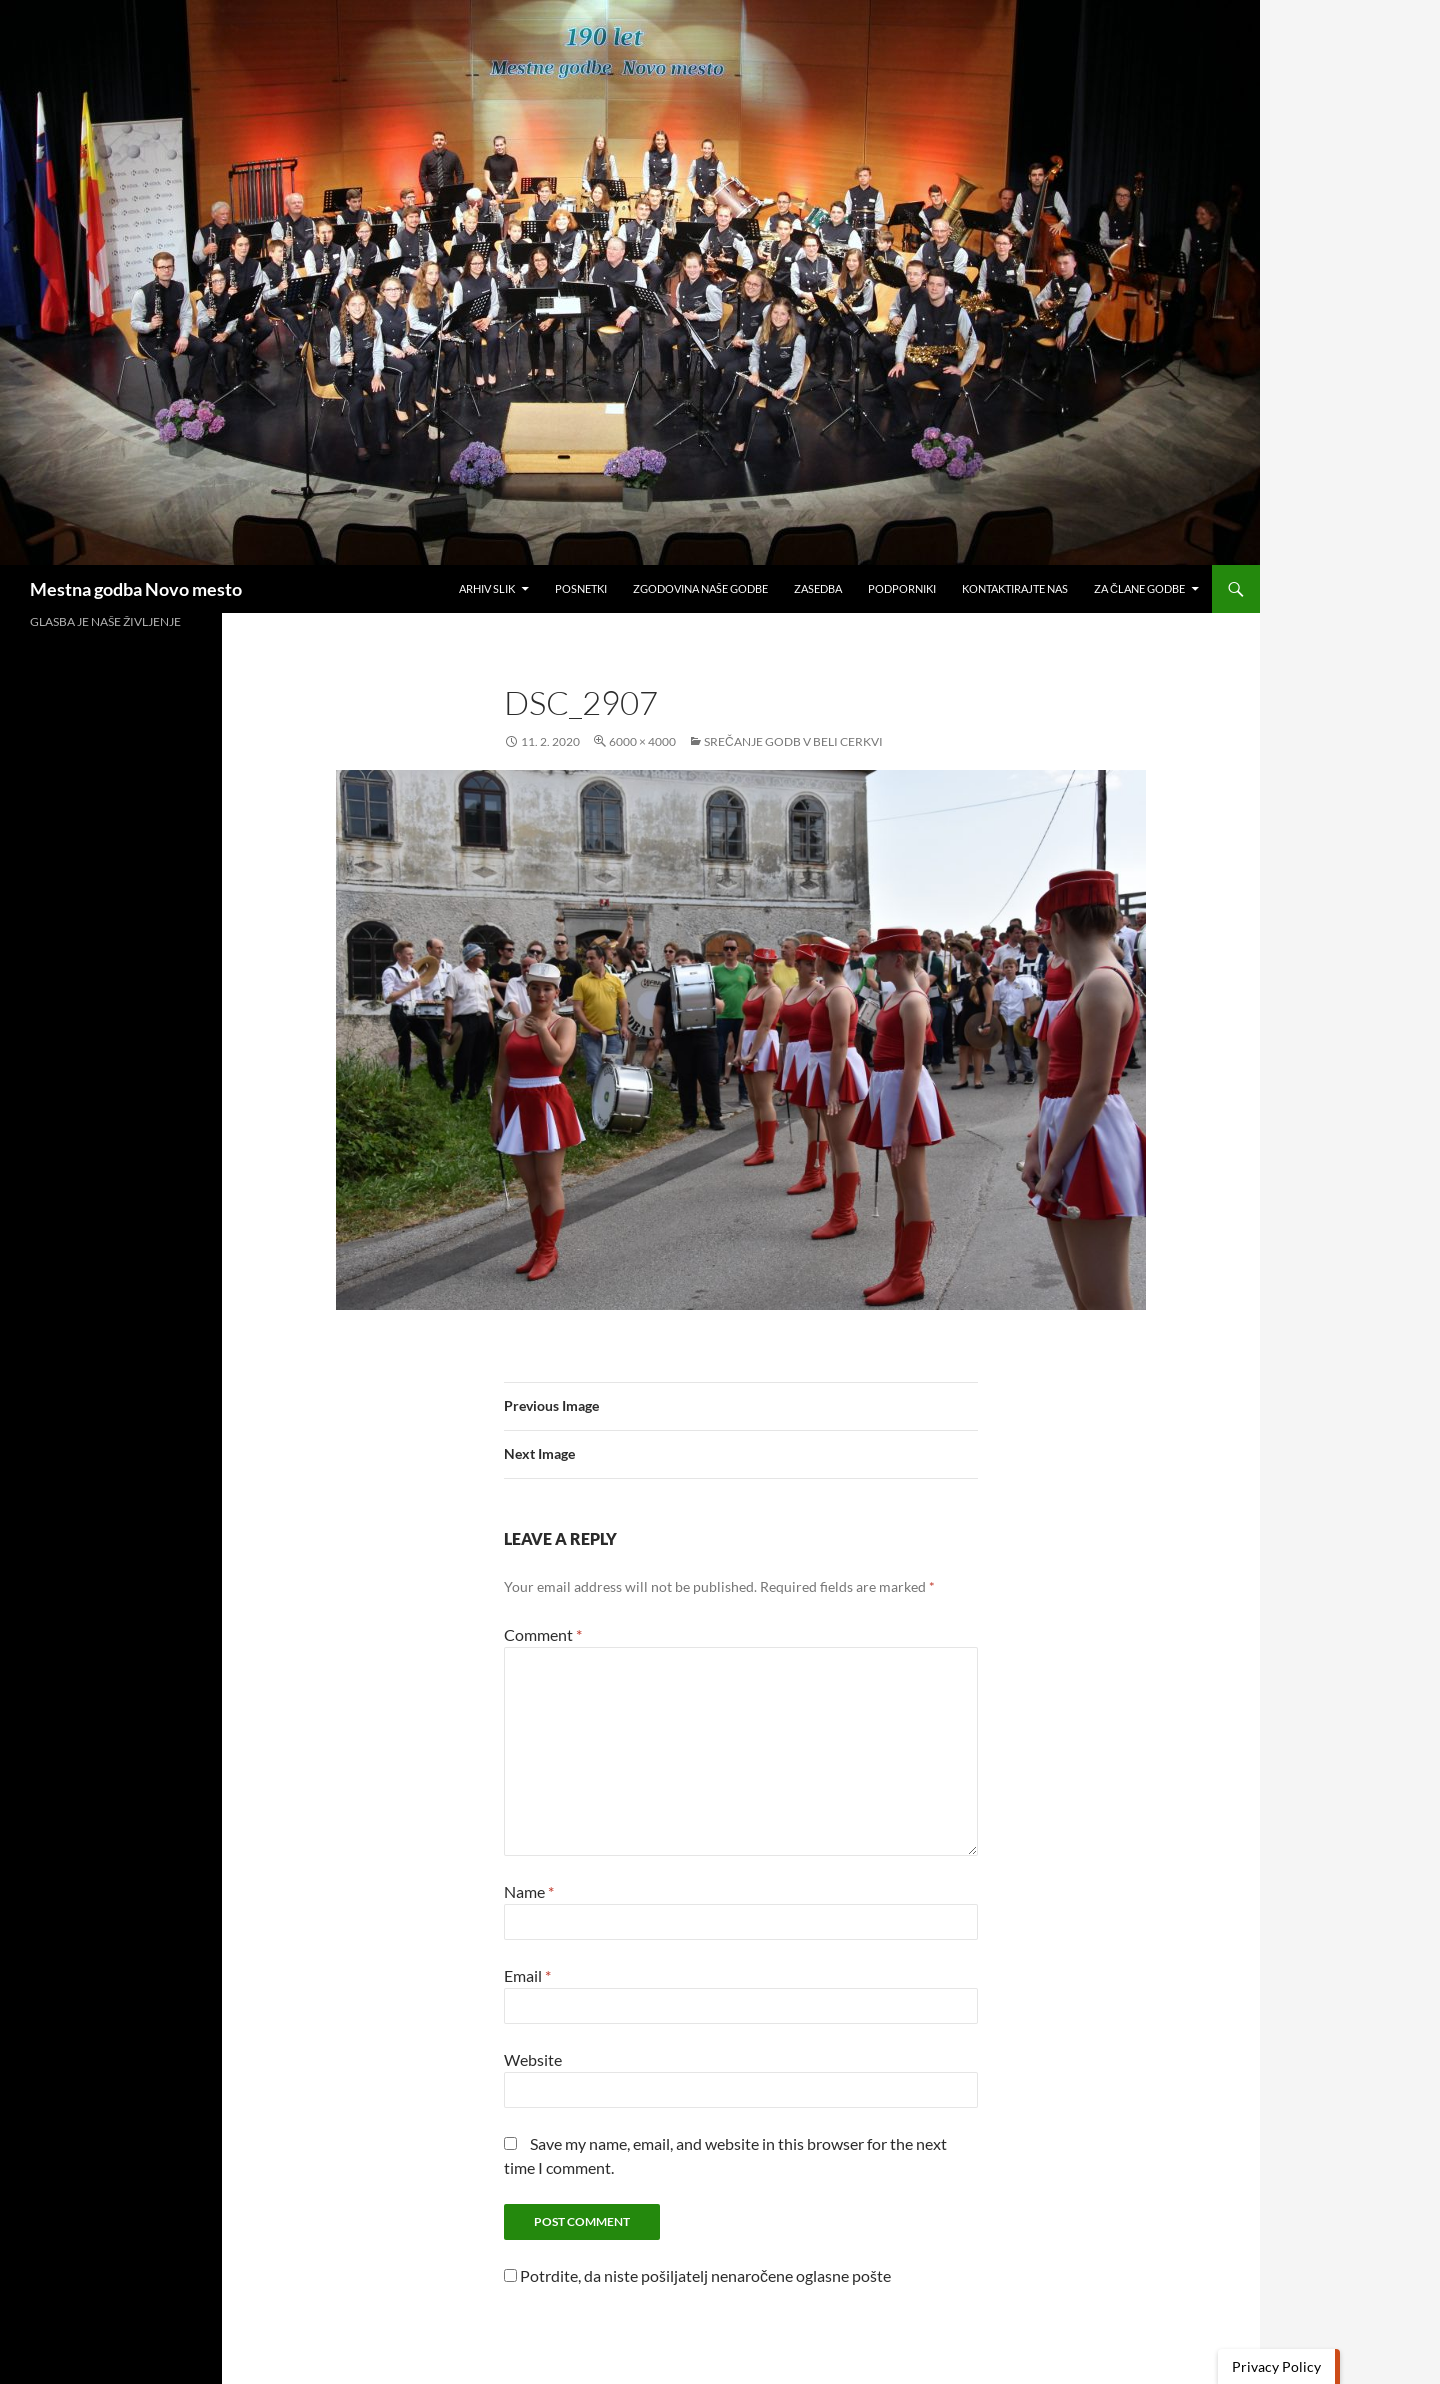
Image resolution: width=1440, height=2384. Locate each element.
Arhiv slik (487, 588)
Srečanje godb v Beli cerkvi (793, 741)
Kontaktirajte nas (1015, 588)
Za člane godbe (1139, 588)
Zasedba (818, 588)
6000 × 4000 (642, 741)
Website (533, 2059)
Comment (543, 1634)
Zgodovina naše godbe (700, 588)
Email (527, 1975)
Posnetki (581, 588)
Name (529, 1891)
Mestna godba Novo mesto (136, 589)
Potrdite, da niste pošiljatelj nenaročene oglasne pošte (697, 2275)
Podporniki (902, 588)
